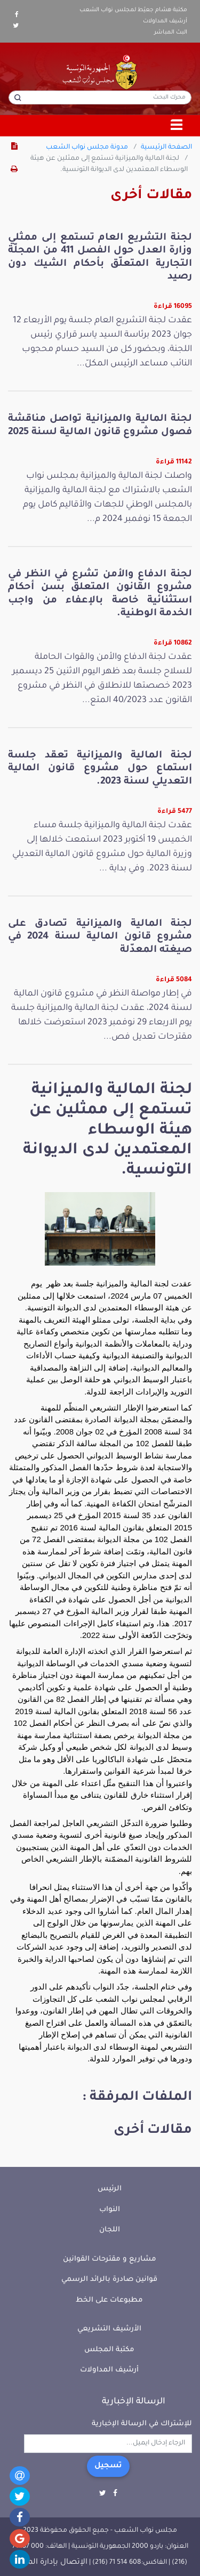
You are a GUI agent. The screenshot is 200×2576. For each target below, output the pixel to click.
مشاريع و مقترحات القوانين (109, 2259)
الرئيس (110, 2189)
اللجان (109, 2230)
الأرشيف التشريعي (109, 2329)
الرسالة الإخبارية (133, 2402)
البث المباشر (170, 32)
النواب (109, 2210)
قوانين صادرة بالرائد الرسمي (109, 2280)
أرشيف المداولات (165, 21)
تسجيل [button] (108, 2466)
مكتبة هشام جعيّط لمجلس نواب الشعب (133, 10)
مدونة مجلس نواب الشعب (87, 147)
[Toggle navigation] (177, 125)
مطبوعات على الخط (109, 2300)
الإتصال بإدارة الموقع (50, 2562)
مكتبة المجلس (109, 2350)
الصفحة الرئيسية (166, 147)
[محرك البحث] (100, 97)
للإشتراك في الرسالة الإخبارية (142, 2424)
